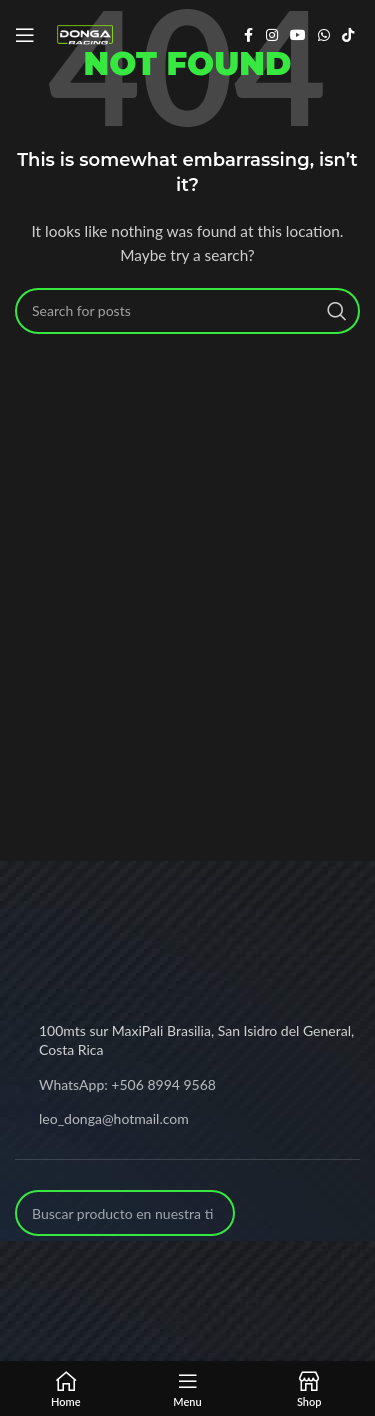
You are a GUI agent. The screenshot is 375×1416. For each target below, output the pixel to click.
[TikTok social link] (348, 35)
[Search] (187, 311)
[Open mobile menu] (25, 35)
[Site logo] (85, 33)
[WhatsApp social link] (324, 35)
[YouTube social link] (298, 35)
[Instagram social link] (272, 35)
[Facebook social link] (248, 35)
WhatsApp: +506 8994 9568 (127, 1084)
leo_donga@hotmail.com (114, 1118)
